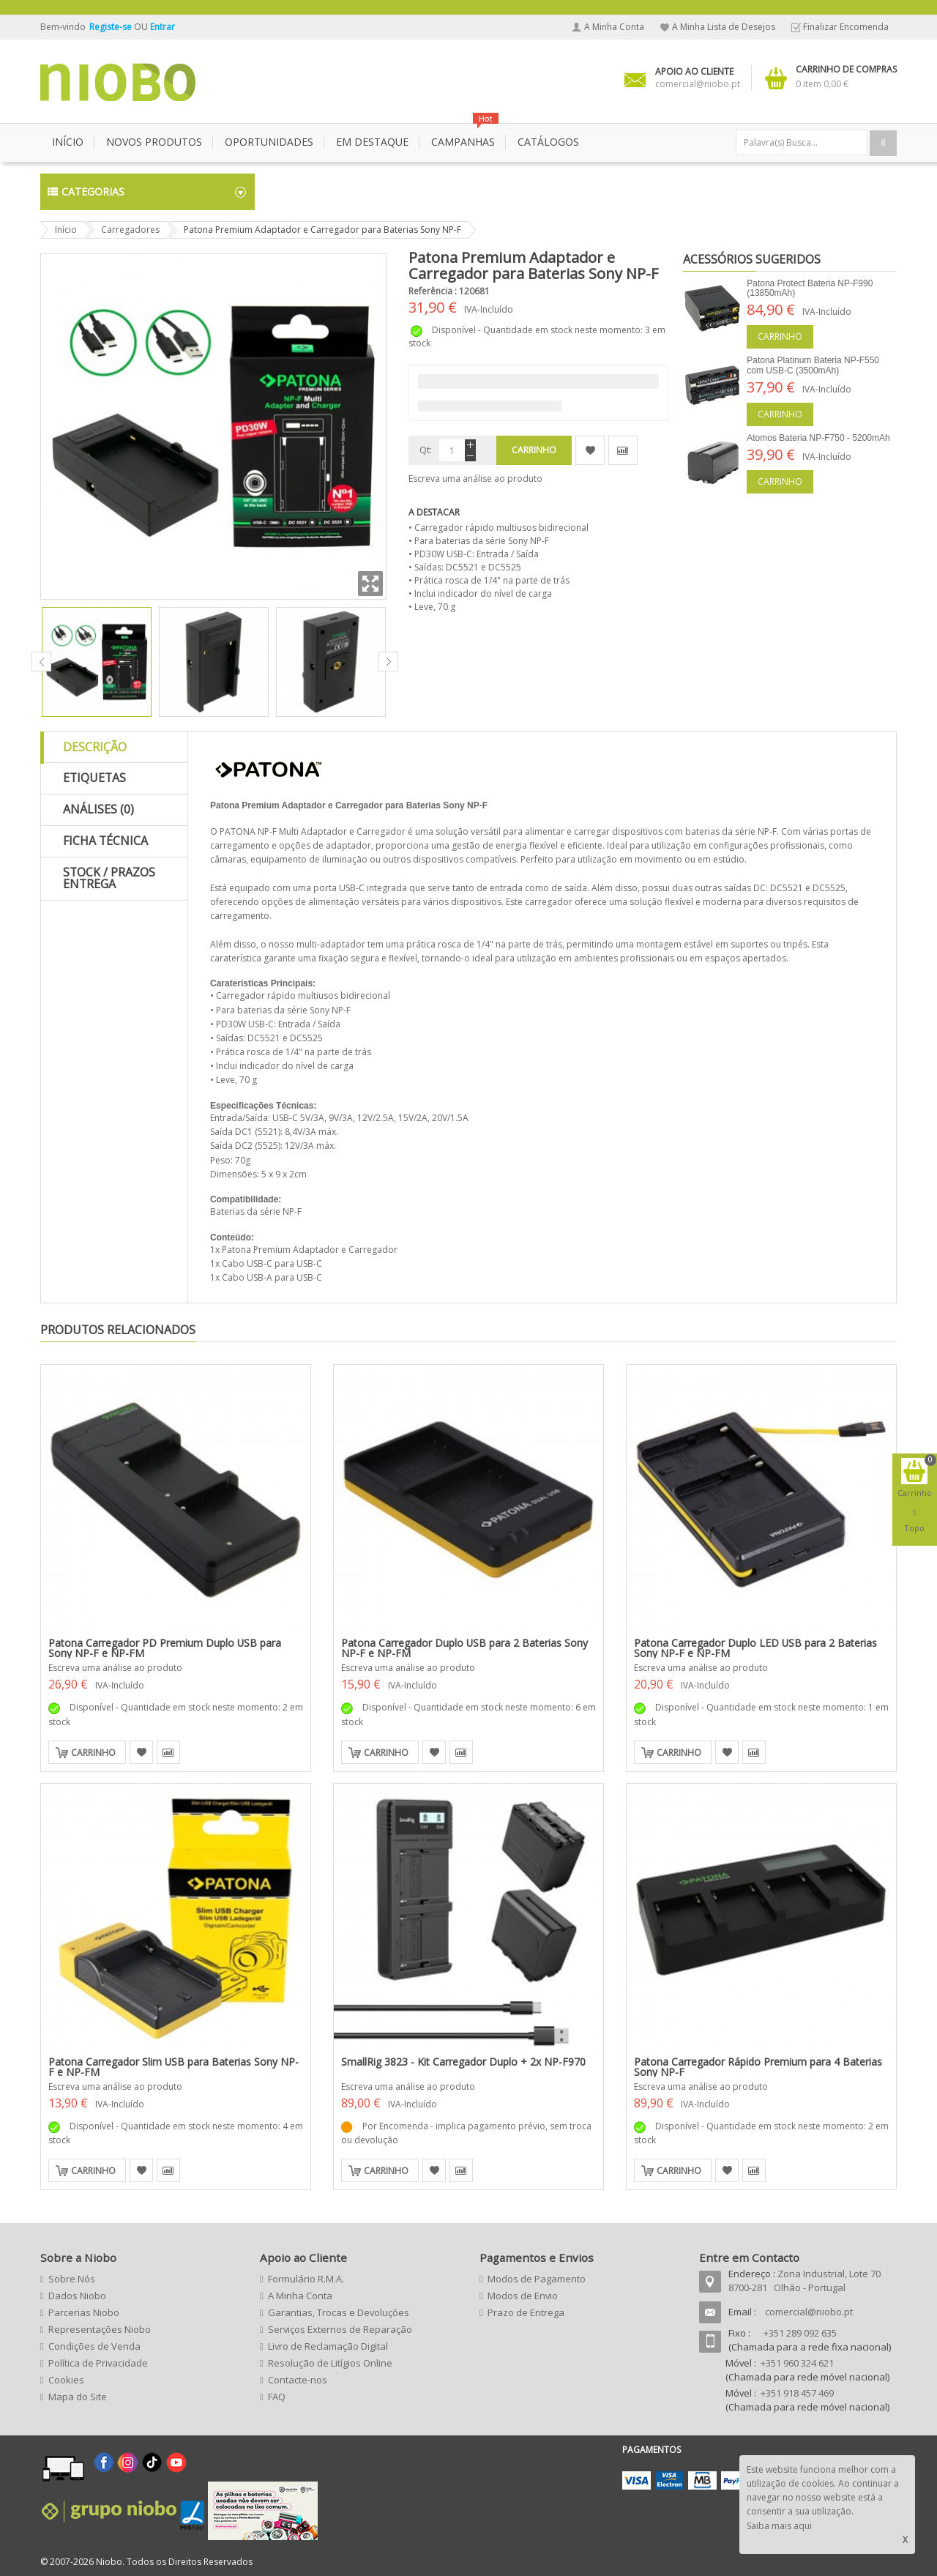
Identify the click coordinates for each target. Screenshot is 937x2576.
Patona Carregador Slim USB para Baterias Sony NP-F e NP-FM (173, 2067)
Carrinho (780, 336)
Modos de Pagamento (537, 2278)
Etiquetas (94, 778)
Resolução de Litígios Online (330, 2363)
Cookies (66, 2379)
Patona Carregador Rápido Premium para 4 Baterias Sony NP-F (758, 2067)
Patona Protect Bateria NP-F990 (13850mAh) (810, 288)
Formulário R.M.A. (306, 2278)
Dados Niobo (77, 2295)
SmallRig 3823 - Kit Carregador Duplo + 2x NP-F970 (463, 2062)
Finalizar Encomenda (846, 27)
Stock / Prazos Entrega (109, 878)
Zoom (370, 583)
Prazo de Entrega (526, 2312)
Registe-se (111, 27)
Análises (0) (98, 809)
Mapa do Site (77, 2396)
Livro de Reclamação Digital (328, 2346)
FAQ (276, 2396)
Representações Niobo (99, 2329)
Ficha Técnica (105, 841)
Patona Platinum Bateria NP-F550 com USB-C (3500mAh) (813, 365)
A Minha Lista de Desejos (723, 27)
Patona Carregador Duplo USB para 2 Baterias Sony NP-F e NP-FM (464, 1648)
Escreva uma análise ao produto (475, 478)
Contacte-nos (297, 2379)
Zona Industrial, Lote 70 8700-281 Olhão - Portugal (804, 2280)
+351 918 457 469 (797, 2393)
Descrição (95, 747)
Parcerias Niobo (83, 2312)
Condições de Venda (94, 2346)
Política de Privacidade (98, 2363)
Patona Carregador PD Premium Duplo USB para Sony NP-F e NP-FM (164, 1648)
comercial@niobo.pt (809, 2311)
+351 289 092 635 (800, 2332)
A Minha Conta (614, 27)
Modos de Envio (523, 2295)
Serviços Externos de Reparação (340, 2329)
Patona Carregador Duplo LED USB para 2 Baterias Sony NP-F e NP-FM (755, 1648)
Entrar (162, 27)
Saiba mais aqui (779, 2526)
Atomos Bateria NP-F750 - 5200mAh (818, 438)
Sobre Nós (71, 2278)
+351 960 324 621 (797, 2363)
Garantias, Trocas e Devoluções (338, 2312)
